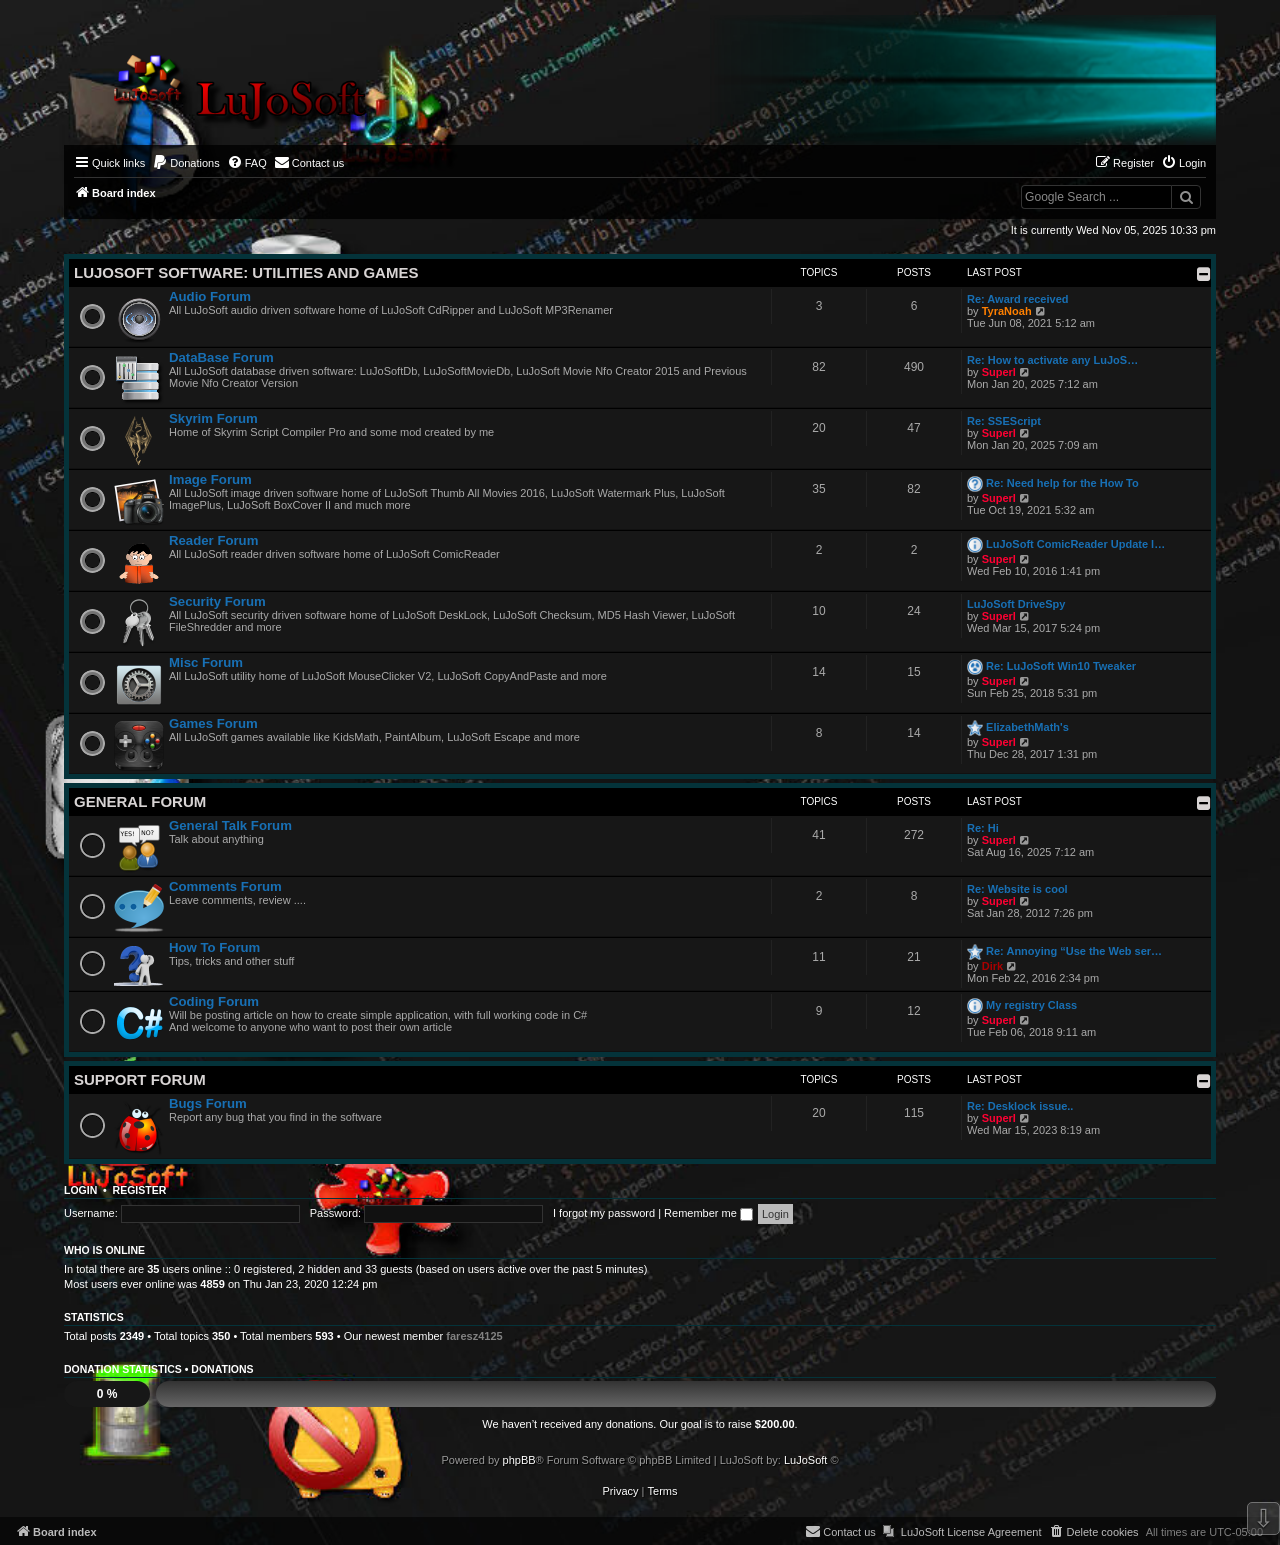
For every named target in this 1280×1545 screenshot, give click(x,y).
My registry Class (1031, 1005)
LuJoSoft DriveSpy (1016, 604)
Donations (222, 1369)
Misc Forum (206, 662)
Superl (999, 372)
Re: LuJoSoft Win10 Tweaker (1061, 666)
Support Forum (140, 1079)
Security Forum (217, 601)
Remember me (708, 1213)
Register (140, 1190)
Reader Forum (213, 540)
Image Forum (210, 479)
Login (80, 1190)
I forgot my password (604, 1213)
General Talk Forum (230, 825)
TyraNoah (1007, 311)
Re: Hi (983, 828)
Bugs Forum (208, 1103)
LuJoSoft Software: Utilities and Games (246, 272)
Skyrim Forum (213, 418)
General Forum (140, 801)
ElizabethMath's (1027, 727)
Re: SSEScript (1004, 421)
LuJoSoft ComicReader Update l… (1075, 544)
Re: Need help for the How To (1062, 483)
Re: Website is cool (1017, 889)
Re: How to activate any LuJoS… (1052, 360)
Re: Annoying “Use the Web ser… (1074, 951)
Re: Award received (1018, 299)
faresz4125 (474, 1336)
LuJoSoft (805, 1460)
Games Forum (213, 723)
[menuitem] (186, 163)
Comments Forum (225, 886)
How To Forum (214, 947)
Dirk (992, 966)
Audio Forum (210, 296)
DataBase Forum (221, 357)
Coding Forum (214, 1001)
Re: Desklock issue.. (1020, 1106)
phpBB (519, 1460)
